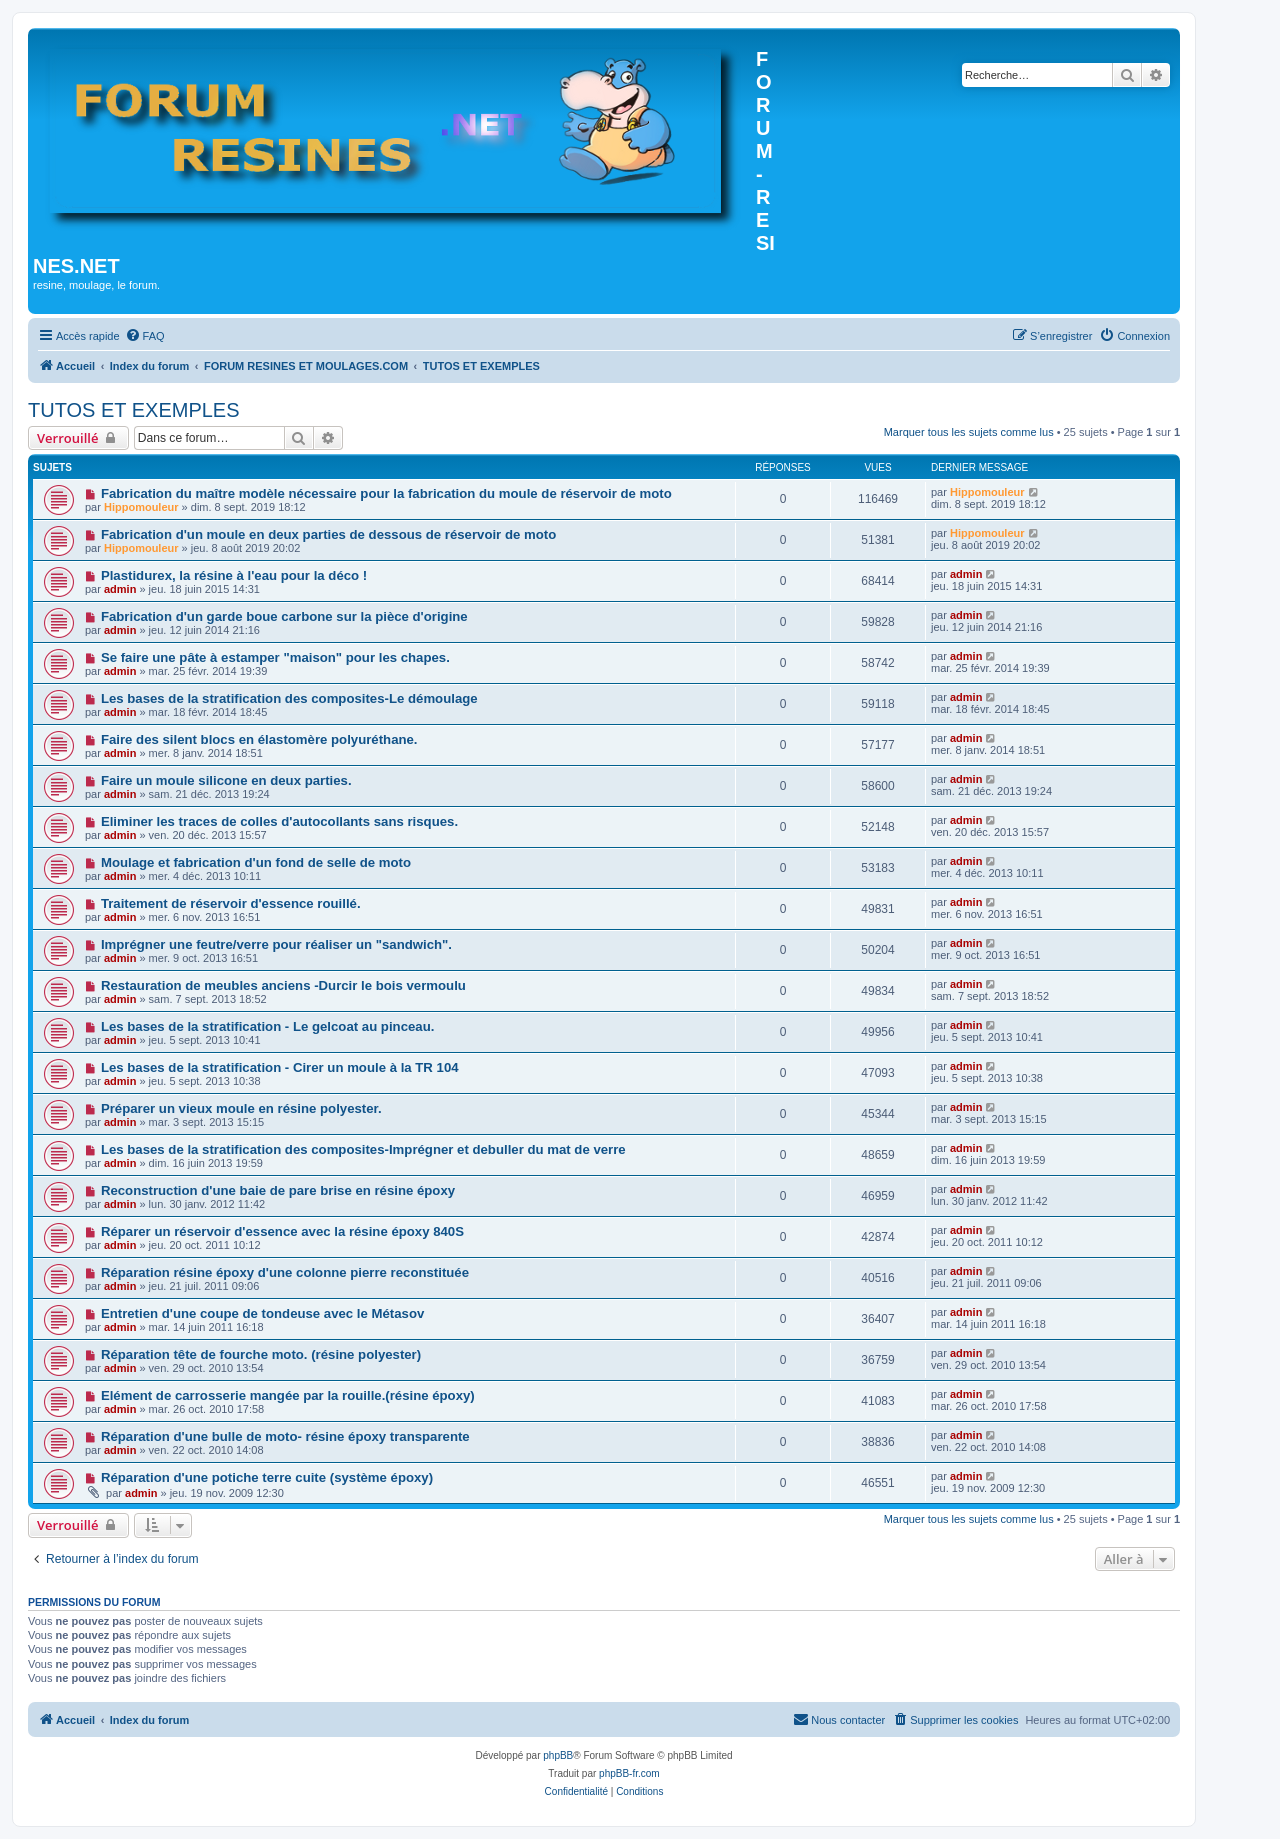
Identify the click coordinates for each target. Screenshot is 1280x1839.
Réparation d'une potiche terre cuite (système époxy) (267, 1477)
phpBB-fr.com (629, 1773)
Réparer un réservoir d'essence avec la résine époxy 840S (282, 1231)
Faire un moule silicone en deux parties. (226, 780)
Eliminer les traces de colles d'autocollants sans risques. (279, 821)
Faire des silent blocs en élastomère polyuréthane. (259, 739)
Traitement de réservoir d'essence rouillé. (231, 903)
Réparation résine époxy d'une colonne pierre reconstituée (285, 1272)
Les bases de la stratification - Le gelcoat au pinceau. (267, 1026)
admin (120, 589)
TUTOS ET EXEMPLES (134, 410)
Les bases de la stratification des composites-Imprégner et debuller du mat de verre (363, 1149)
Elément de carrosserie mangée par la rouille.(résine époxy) (288, 1395)
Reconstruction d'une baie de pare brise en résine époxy (278, 1190)
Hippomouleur (141, 507)
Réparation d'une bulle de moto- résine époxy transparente (285, 1436)
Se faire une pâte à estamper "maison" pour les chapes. (275, 657)
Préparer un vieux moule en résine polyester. (241, 1108)
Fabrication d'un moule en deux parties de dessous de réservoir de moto (328, 534)
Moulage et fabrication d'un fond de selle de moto (256, 862)
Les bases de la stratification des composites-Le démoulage (289, 698)
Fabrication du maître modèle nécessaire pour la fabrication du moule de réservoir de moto (386, 493)
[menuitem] (145, 336)
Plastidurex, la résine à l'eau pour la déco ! (234, 575)
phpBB (558, 1755)
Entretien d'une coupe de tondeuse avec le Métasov (262, 1313)
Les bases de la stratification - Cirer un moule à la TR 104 (280, 1067)
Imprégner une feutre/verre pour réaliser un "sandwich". (276, 944)
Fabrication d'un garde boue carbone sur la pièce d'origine (284, 616)
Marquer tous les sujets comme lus (969, 432)
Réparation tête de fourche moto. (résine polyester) (261, 1354)
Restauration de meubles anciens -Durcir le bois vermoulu (283, 985)
